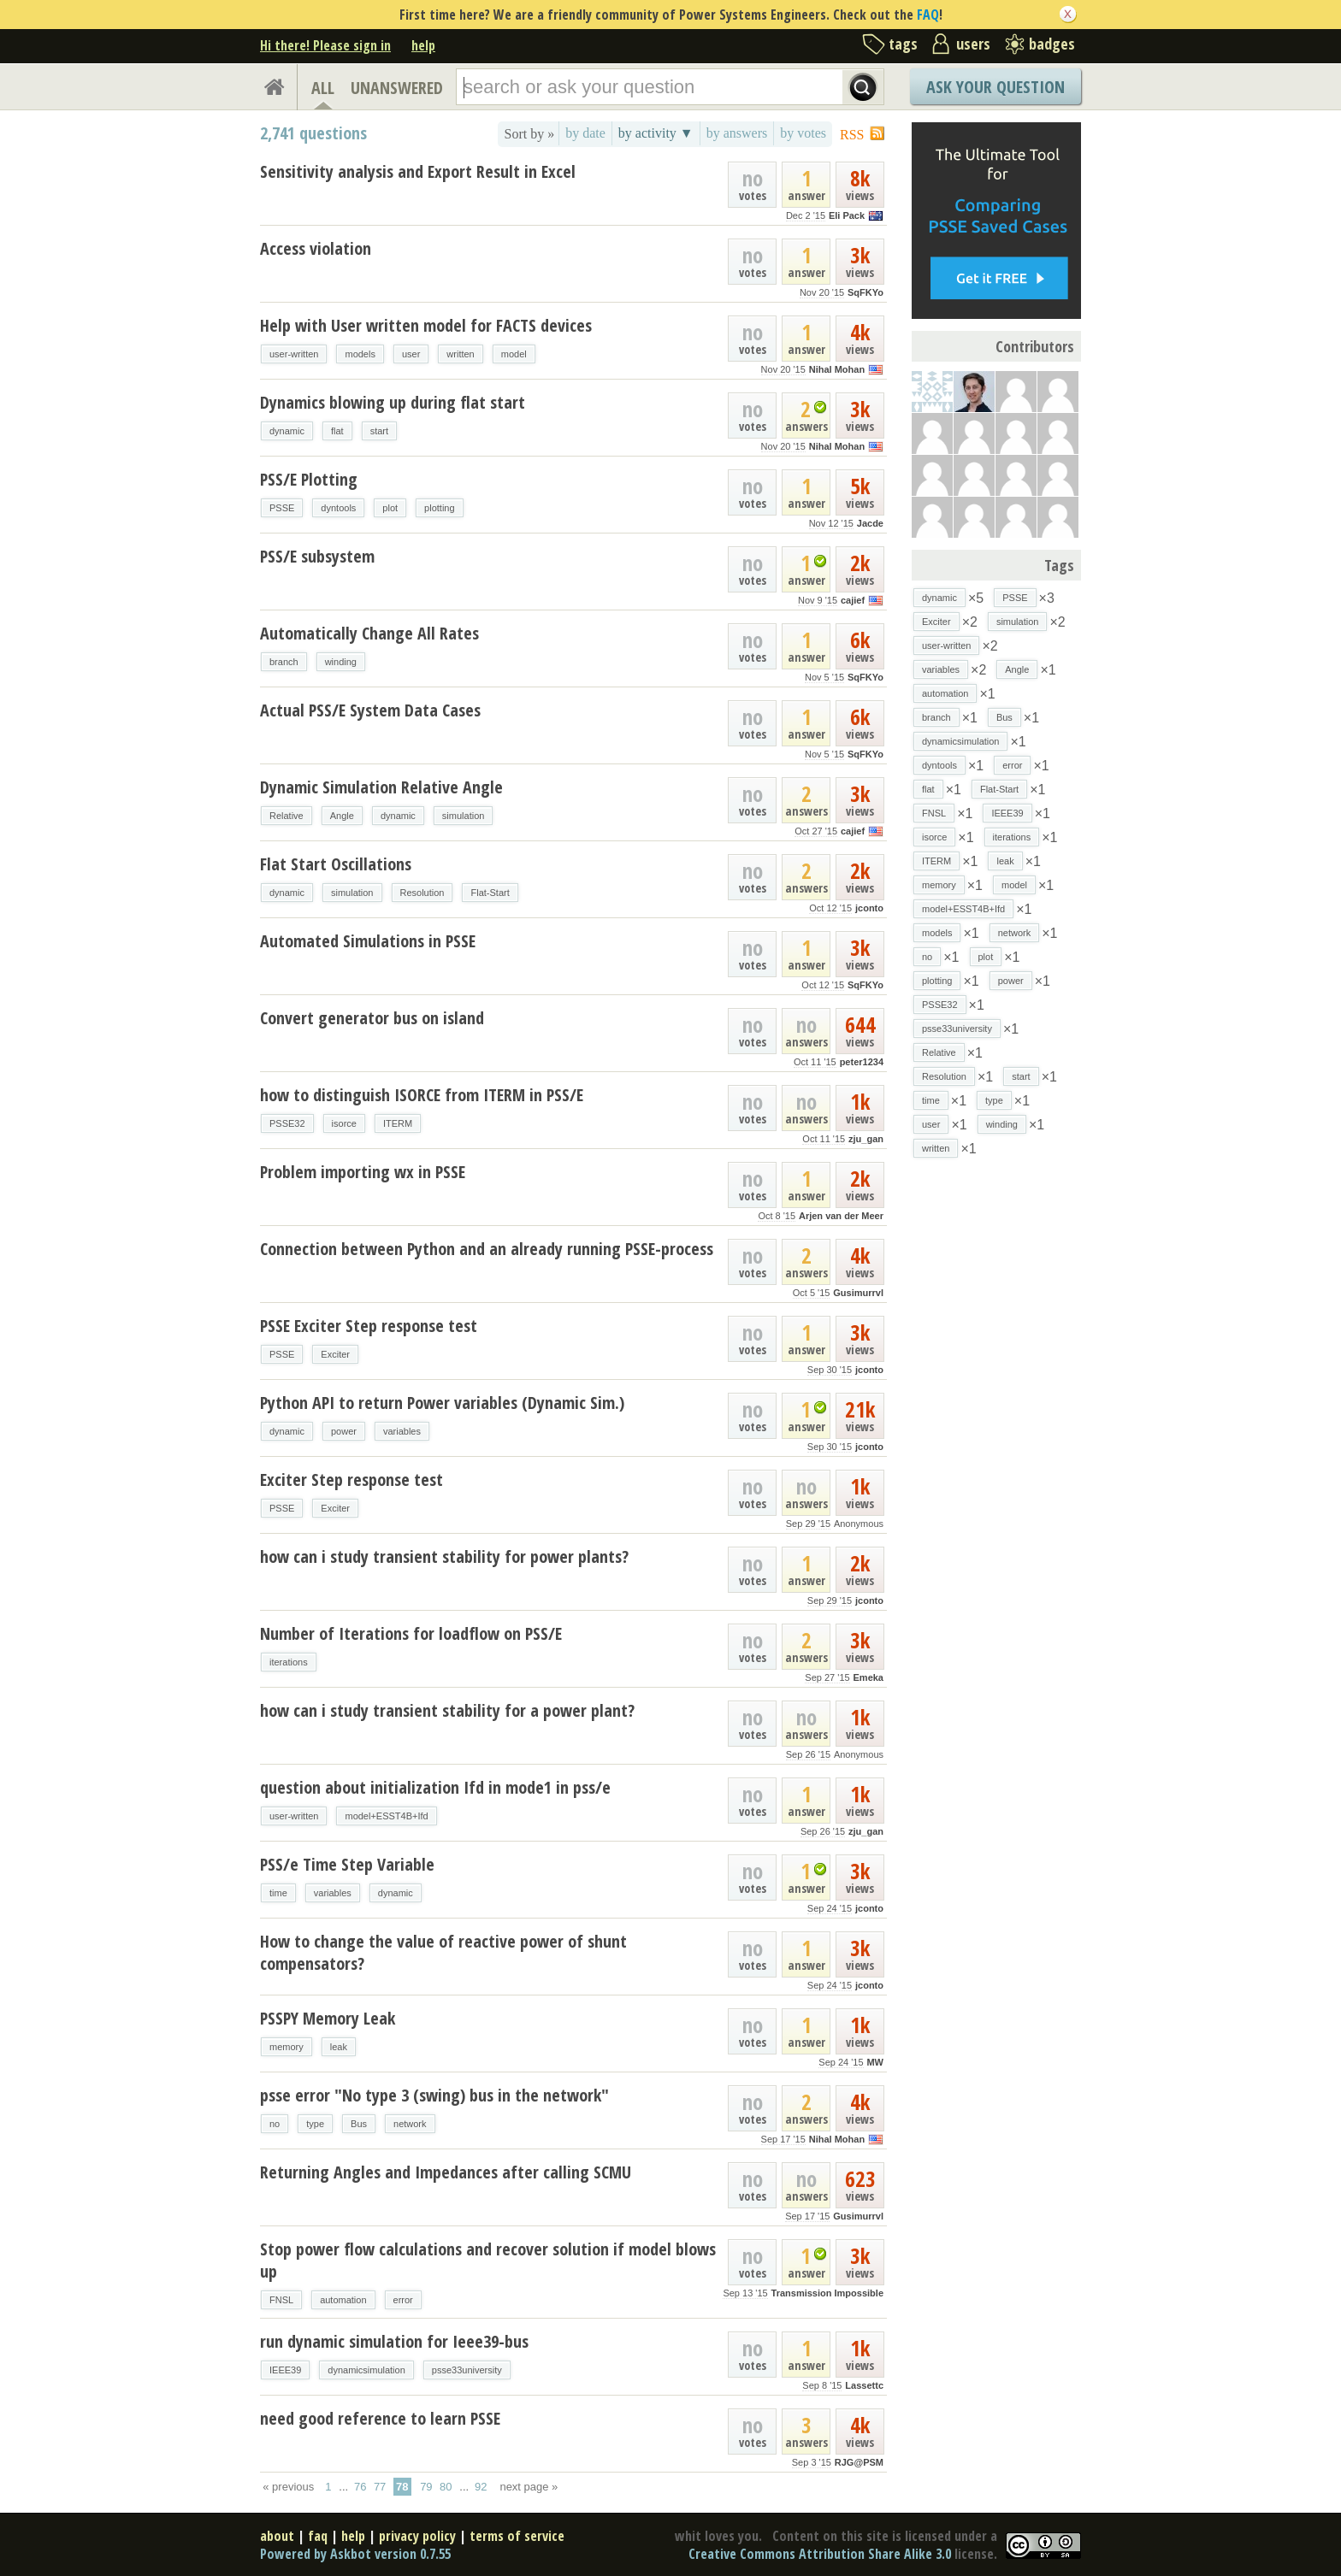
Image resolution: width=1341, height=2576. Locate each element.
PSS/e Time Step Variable (347, 1864)
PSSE (281, 508)
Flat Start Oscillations (335, 863)
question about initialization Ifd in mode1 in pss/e (435, 1787)
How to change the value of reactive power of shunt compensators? (443, 1952)
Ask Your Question (995, 86)
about (277, 2535)
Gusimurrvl (858, 1293)
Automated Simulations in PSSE (368, 940)
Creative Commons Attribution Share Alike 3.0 (819, 2553)
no (274, 2124)
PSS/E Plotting (308, 479)
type (315, 2124)
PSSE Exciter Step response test (368, 1325)
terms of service (517, 2535)
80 (446, 2486)
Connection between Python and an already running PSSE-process (486, 1248)
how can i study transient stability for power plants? (444, 1556)
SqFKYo (865, 292)
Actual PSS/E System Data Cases (370, 710)
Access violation (315, 248)
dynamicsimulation (366, 2370)
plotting (439, 508)
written (460, 354)
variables (402, 1431)
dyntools (338, 508)
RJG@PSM (859, 2462)
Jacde (870, 523)
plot (390, 508)
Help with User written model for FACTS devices (426, 325)
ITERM (397, 1123)
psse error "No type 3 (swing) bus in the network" (434, 2095)
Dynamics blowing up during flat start (392, 402)
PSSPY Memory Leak (327, 2018)
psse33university (467, 2370)
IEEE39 (285, 2370)
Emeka (868, 1677)
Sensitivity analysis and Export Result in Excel (418, 171)
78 (402, 2486)
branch (283, 662)
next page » (528, 2486)
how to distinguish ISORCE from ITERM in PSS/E (421, 1094)
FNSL (281, 2300)
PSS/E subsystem (317, 556)
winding (341, 662)
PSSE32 (287, 1123)
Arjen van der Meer (841, 1216)
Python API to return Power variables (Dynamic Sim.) (442, 1402)
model (514, 354)
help (423, 45)
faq (318, 2535)
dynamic (286, 431)
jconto (869, 908)
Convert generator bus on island (372, 1017)
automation (343, 2300)
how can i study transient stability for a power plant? (447, 1710)
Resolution (422, 892)
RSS (852, 134)
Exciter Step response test (351, 1479)
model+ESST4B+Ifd (386, 1816)
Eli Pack (847, 215)
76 (360, 2486)
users (973, 43)
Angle (342, 816)
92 (481, 2486)
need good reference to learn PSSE (380, 2418)
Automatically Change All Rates (369, 633)
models (360, 354)
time (278, 1893)
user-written (293, 354)
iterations (288, 1662)
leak (338, 2047)
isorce (344, 1123)
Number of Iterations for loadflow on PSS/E (411, 1633)
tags (903, 43)
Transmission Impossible (827, 2293)
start (379, 431)
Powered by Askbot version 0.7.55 (355, 2553)
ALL (322, 87)
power (344, 1431)
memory (286, 2047)
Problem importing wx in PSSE (362, 1171)
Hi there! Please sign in (325, 45)
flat (337, 431)
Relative (286, 816)
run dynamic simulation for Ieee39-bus (394, 2341)
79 (426, 2486)
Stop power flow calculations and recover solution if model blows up (488, 2260)
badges (1052, 43)
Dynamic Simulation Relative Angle (381, 787)
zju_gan (865, 1139)
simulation (463, 816)
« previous (288, 2486)
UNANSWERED (397, 87)
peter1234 (861, 1062)
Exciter (335, 1354)
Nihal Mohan (837, 369)
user (411, 354)
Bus (359, 2124)
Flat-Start (489, 892)
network (410, 2124)
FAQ (928, 14)
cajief (853, 600)
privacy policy (417, 2535)
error (403, 2300)
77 (380, 2486)
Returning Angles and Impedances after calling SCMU (445, 2172)
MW (874, 2062)
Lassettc (864, 2385)
